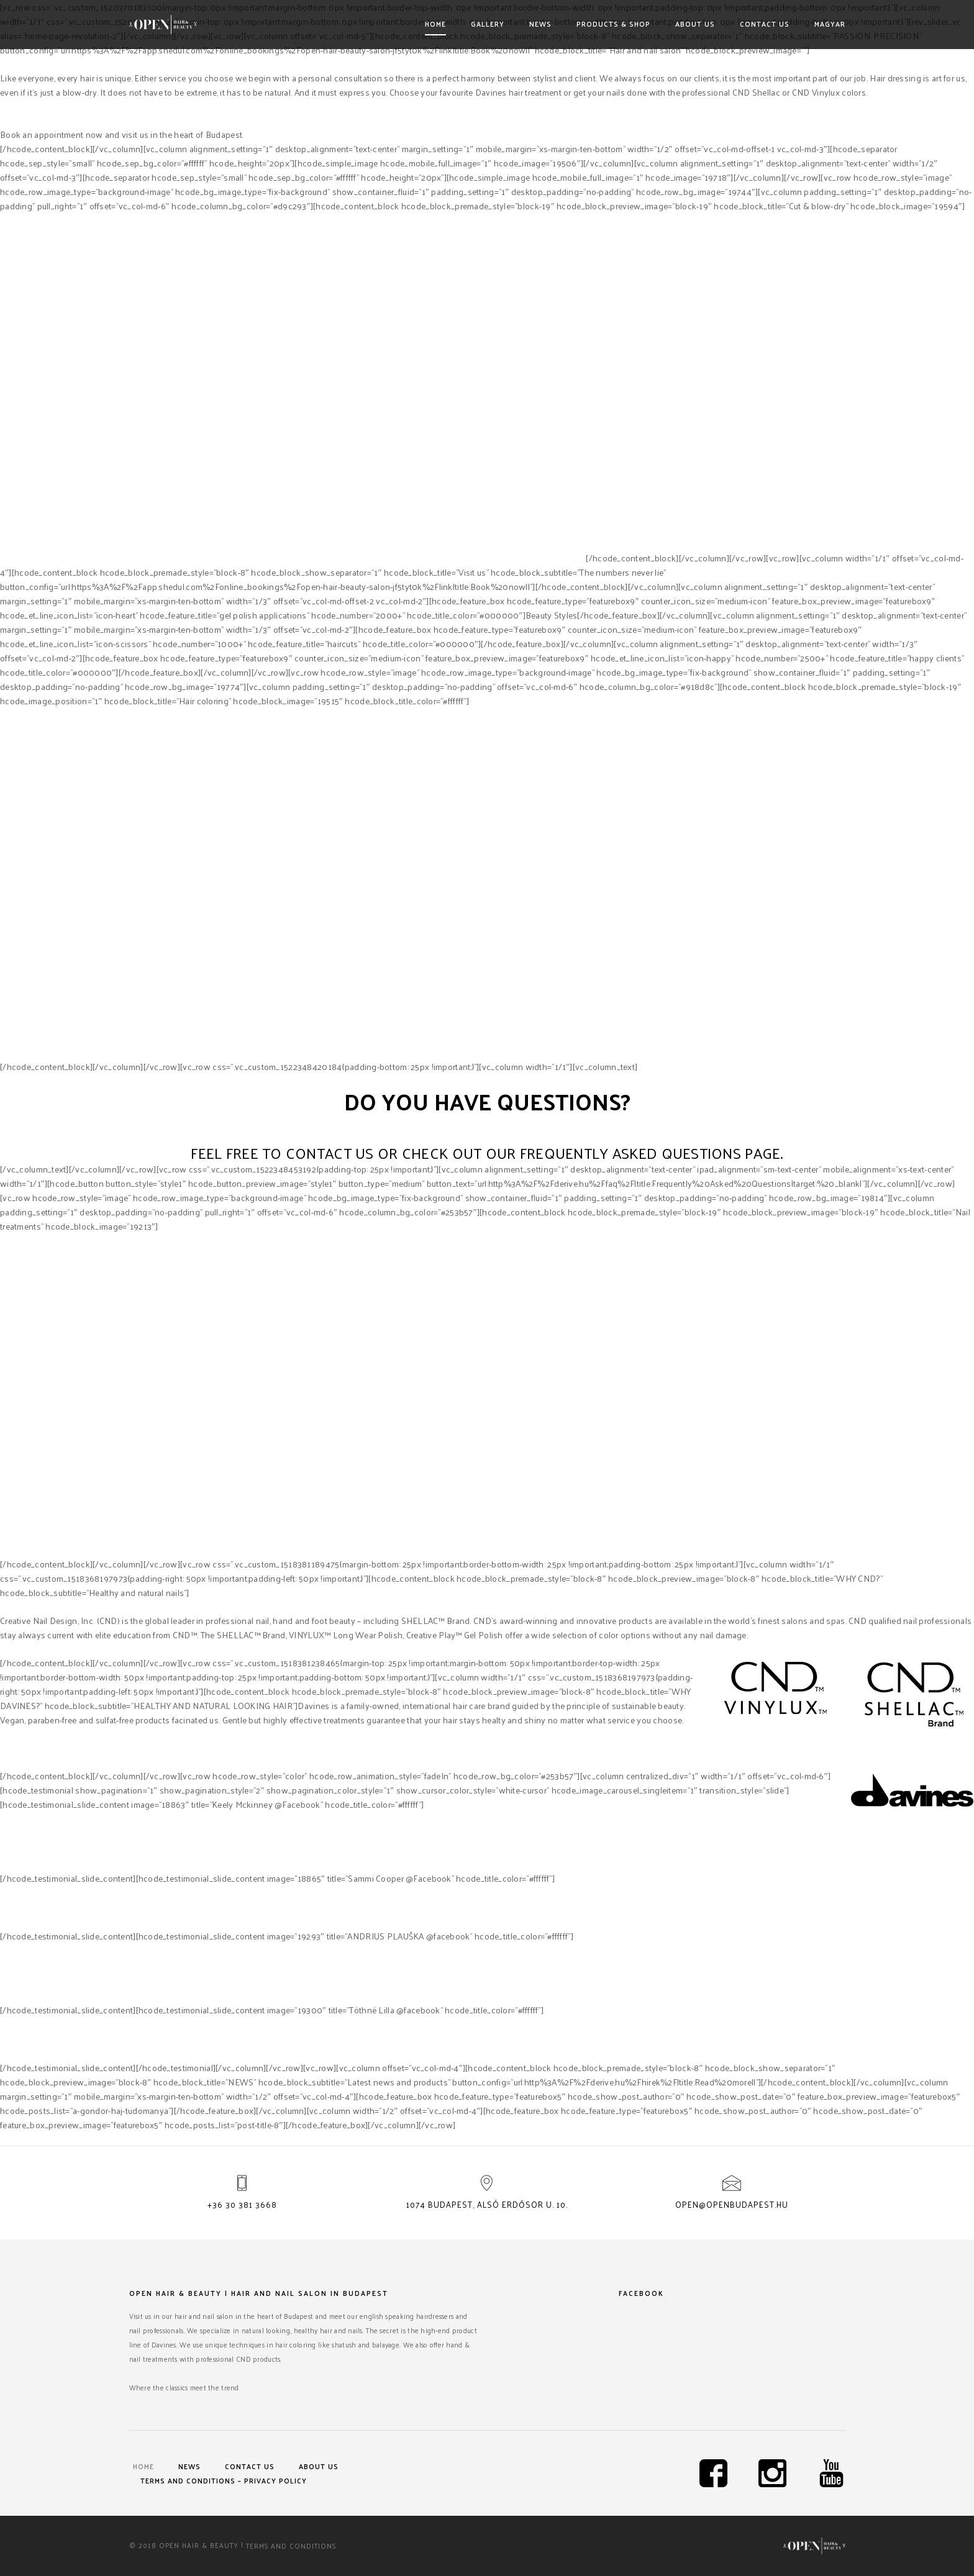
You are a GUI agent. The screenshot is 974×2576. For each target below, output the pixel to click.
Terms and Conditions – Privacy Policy (223, 2480)
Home (435, 23)
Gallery (487, 23)
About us (695, 23)
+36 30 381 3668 (242, 2204)
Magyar (829, 23)
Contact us (765, 23)
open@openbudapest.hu (731, 2204)
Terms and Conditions (291, 2545)
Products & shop (613, 23)
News (540, 23)
